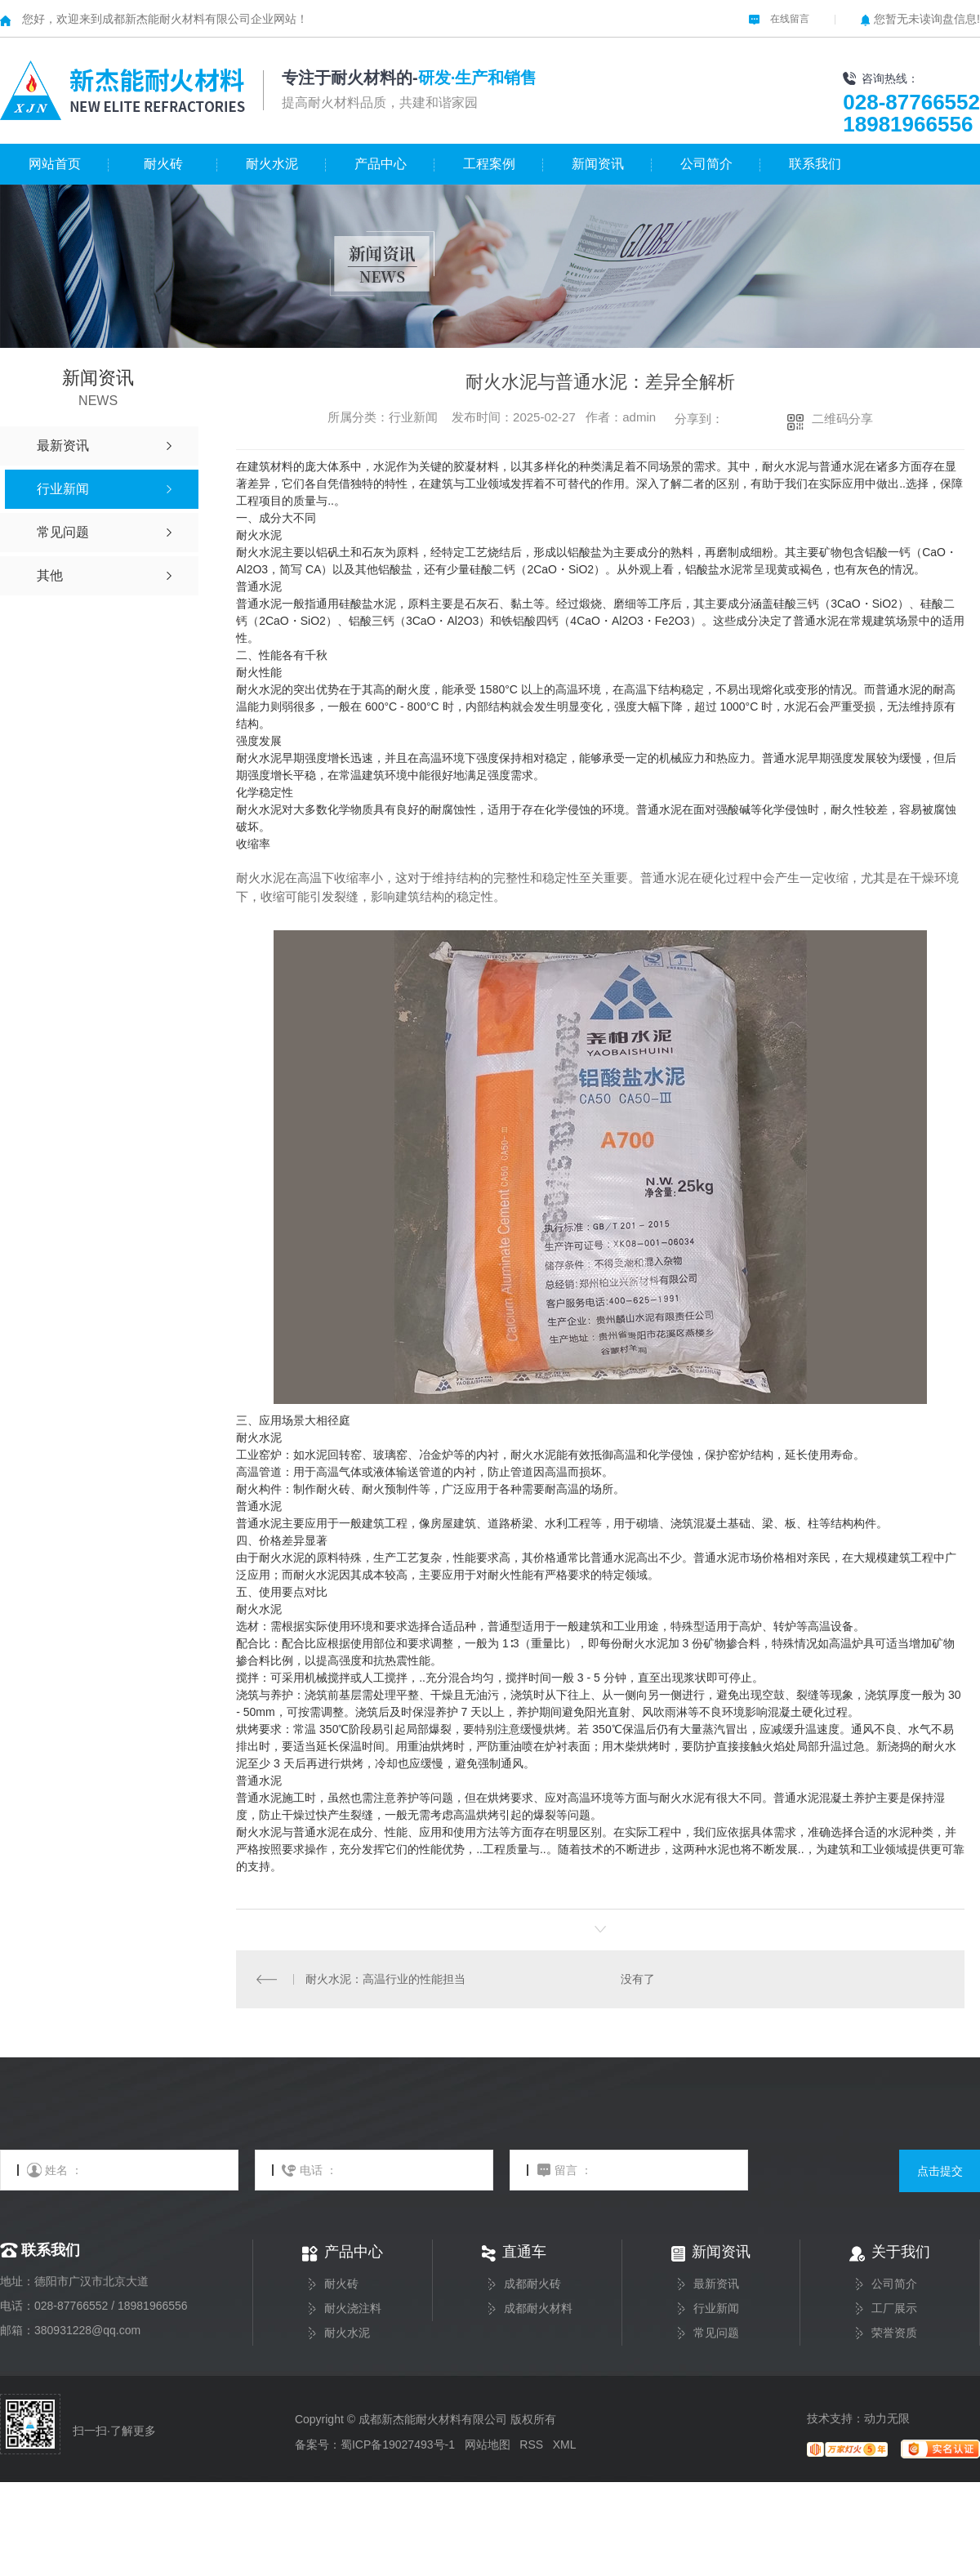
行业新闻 (716, 2308)
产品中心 (380, 164)
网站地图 (487, 2444)
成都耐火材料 (538, 2308)
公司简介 (706, 164)
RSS (531, 2444)
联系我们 (815, 164)
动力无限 (887, 2418)
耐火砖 (163, 164)
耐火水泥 (272, 164)
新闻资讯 (598, 164)
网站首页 (55, 164)
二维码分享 (842, 419)
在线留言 (779, 19)
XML (564, 2444)
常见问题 (716, 2333)
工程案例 (489, 164)
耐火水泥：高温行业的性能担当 (385, 1978)
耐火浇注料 (352, 2308)
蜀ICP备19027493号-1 (398, 2444)
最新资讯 (716, 2284)
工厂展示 (894, 2308)
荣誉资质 (894, 2333)
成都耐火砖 (532, 2284)
